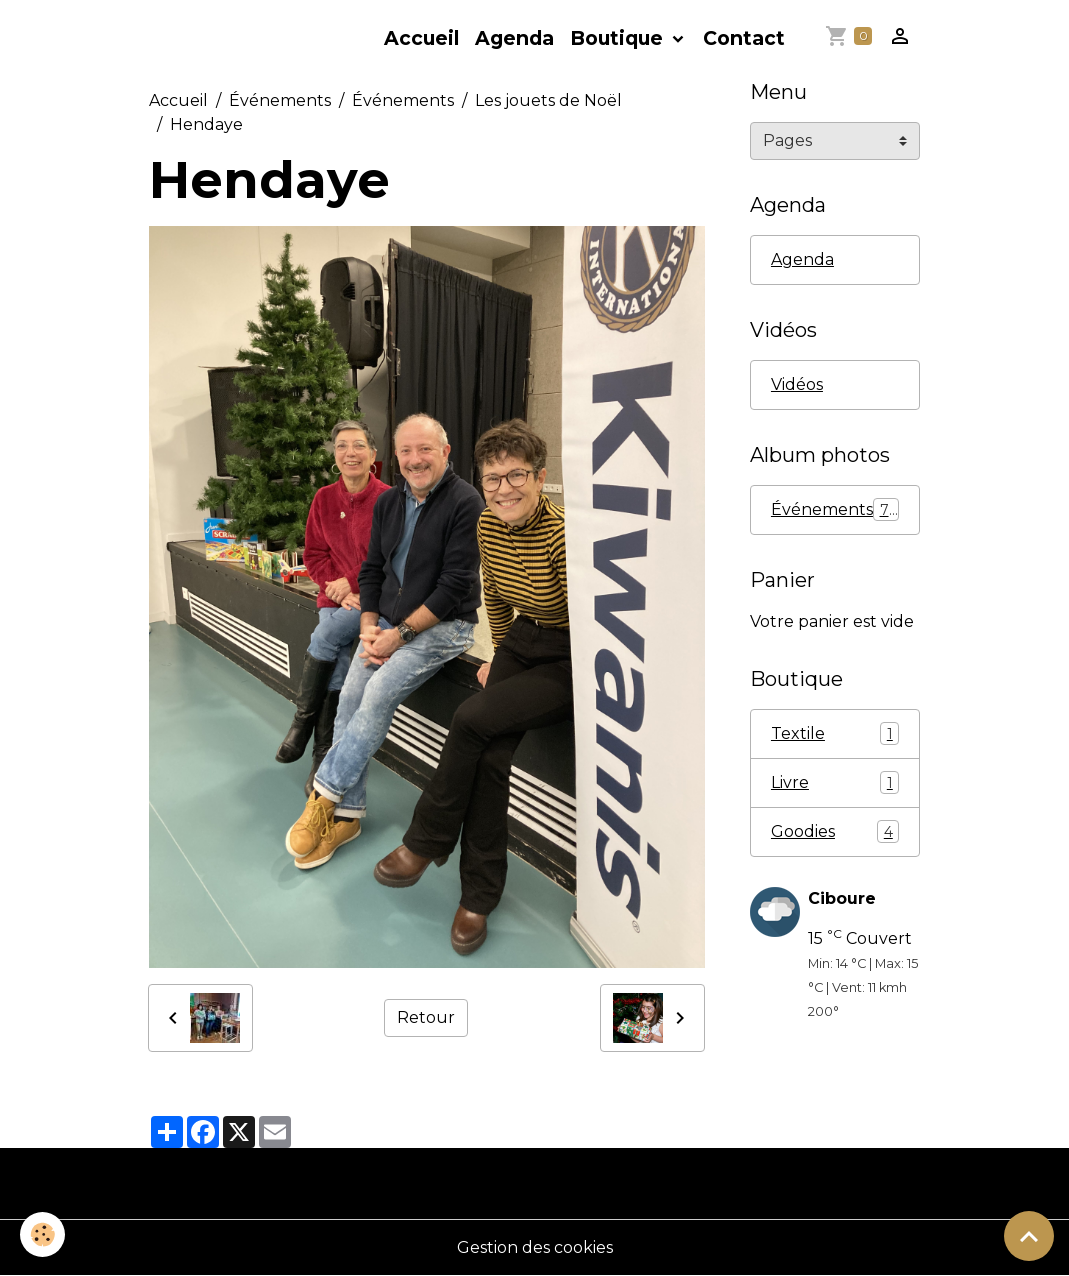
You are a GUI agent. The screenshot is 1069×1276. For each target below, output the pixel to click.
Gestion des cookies (535, 1247)
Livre (835, 782)
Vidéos (797, 384)
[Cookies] (42, 1234)
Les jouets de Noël (548, 100)
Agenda (514, 38)
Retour (426, 1017)
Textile (835, 733)
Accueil (421, 38)
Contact (744, 38)
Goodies (835, 831)
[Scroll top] (1029, 1236)
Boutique (619, 38)
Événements (280, 100)
